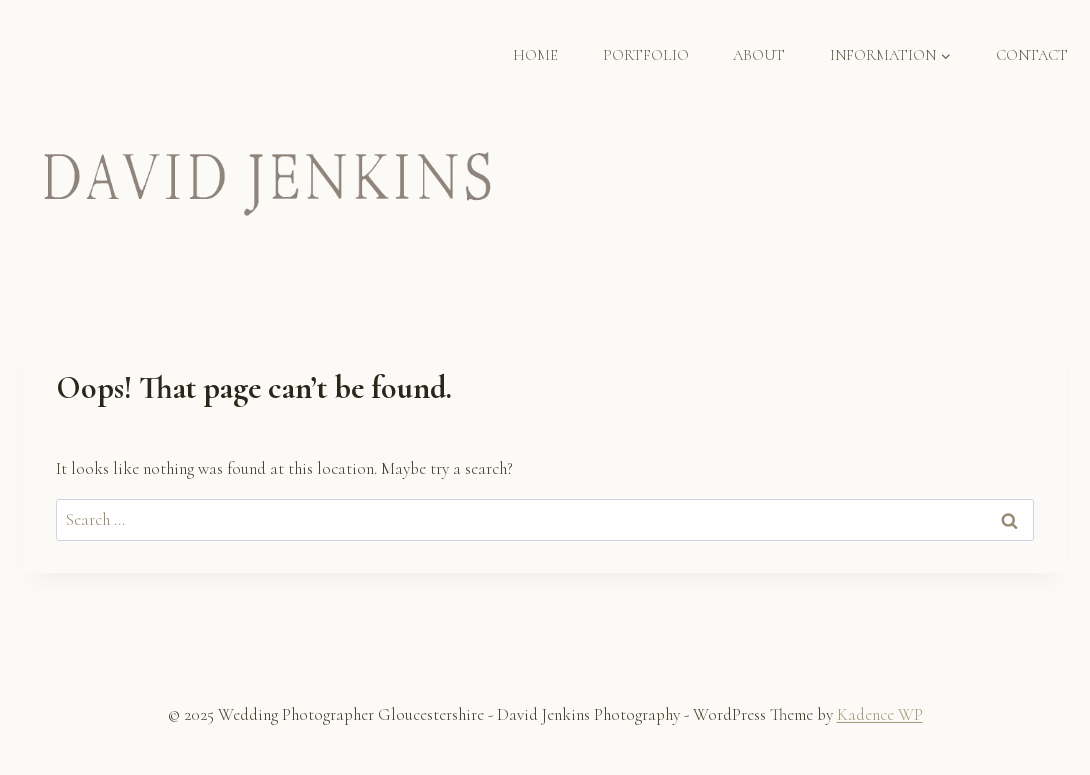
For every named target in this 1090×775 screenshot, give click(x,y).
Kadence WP (880, 714)
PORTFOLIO (646, 55)
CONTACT (1032, 55)
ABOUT (759, 55)
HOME (535, 55)
